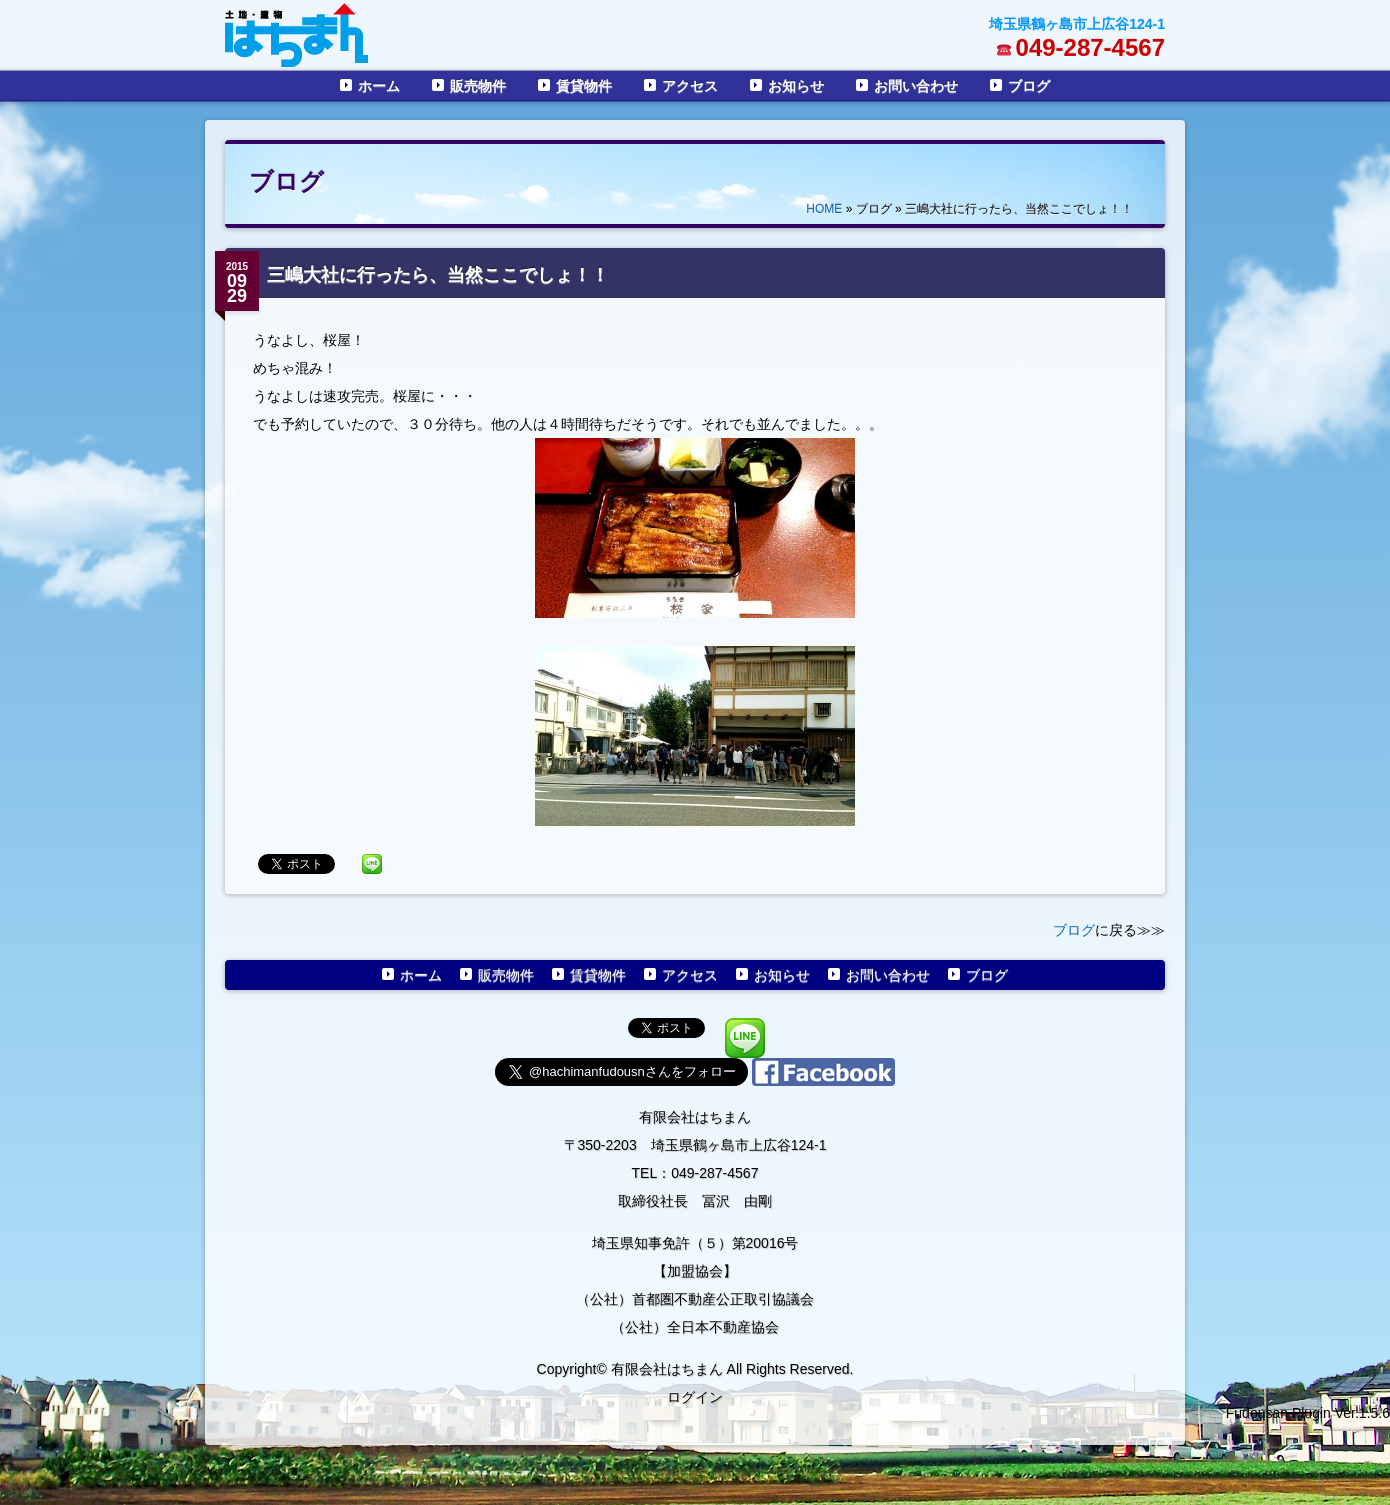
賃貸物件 (584, 86)
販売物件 (478, 86)
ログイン (695, 1397)
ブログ (1029, 86)
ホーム (379, 86)
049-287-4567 (1090, 47)
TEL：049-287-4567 (695, 1173)
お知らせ (796, 86)
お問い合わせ (916, 86)
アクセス (690, 86)
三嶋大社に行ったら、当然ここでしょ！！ (438, 275)
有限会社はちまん (695, 1117)
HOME (824, 209)
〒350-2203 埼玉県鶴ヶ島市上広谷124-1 (695, 1145)
